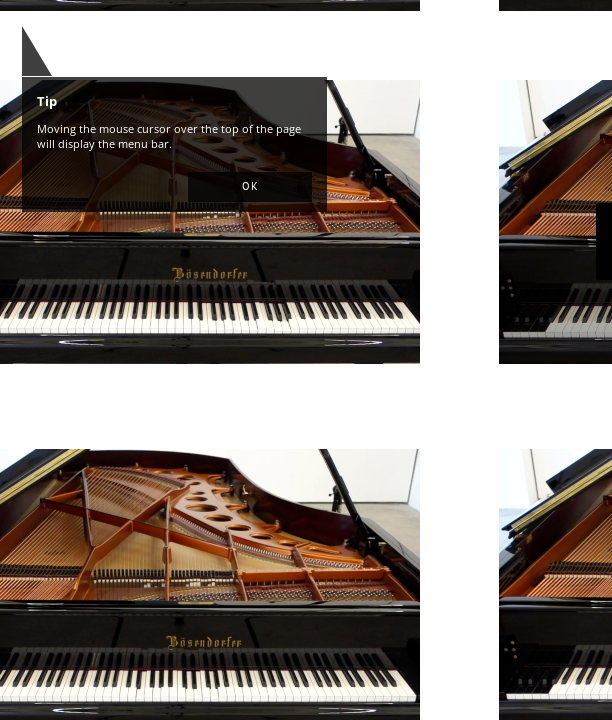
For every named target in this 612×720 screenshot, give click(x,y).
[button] (250, 187)
